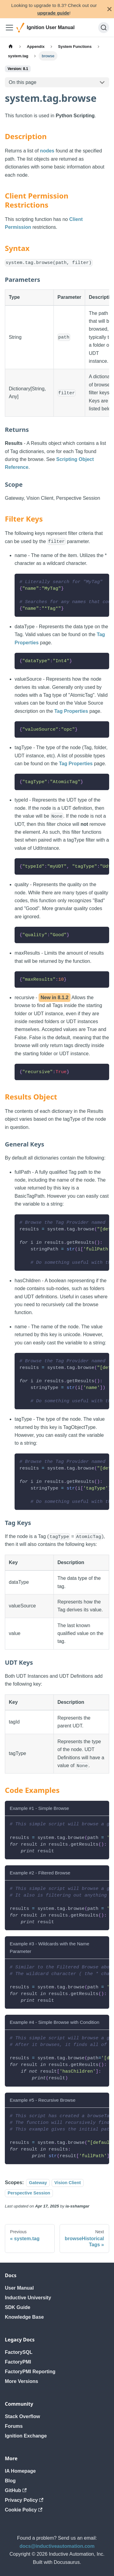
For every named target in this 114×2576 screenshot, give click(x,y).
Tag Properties (71, 711)
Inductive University (28, 2297)
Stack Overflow (22, 2416)
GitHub (16, 2490)
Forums (14, 2426)
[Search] (103, 27)
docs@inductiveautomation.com (57, 2546)
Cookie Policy (23, 2509)
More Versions (21, 2381)
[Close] (109, 9)
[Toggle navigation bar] (9, 27)
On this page (22, 82)
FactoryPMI (18, 2361)
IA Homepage (20, 2471)
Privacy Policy (24, 2500)
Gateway (38, 2182)
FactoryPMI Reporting (30, 2371)
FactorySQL (19, 2352)
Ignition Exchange (26, 2435)
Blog (10, 2480)
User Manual (19, 2288)
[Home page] (10, 46)
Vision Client (67, 2182)
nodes (47, 150)
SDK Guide (17, 2307)
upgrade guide (53, 12)
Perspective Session (29, 2193)
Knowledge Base (24, 2317)
